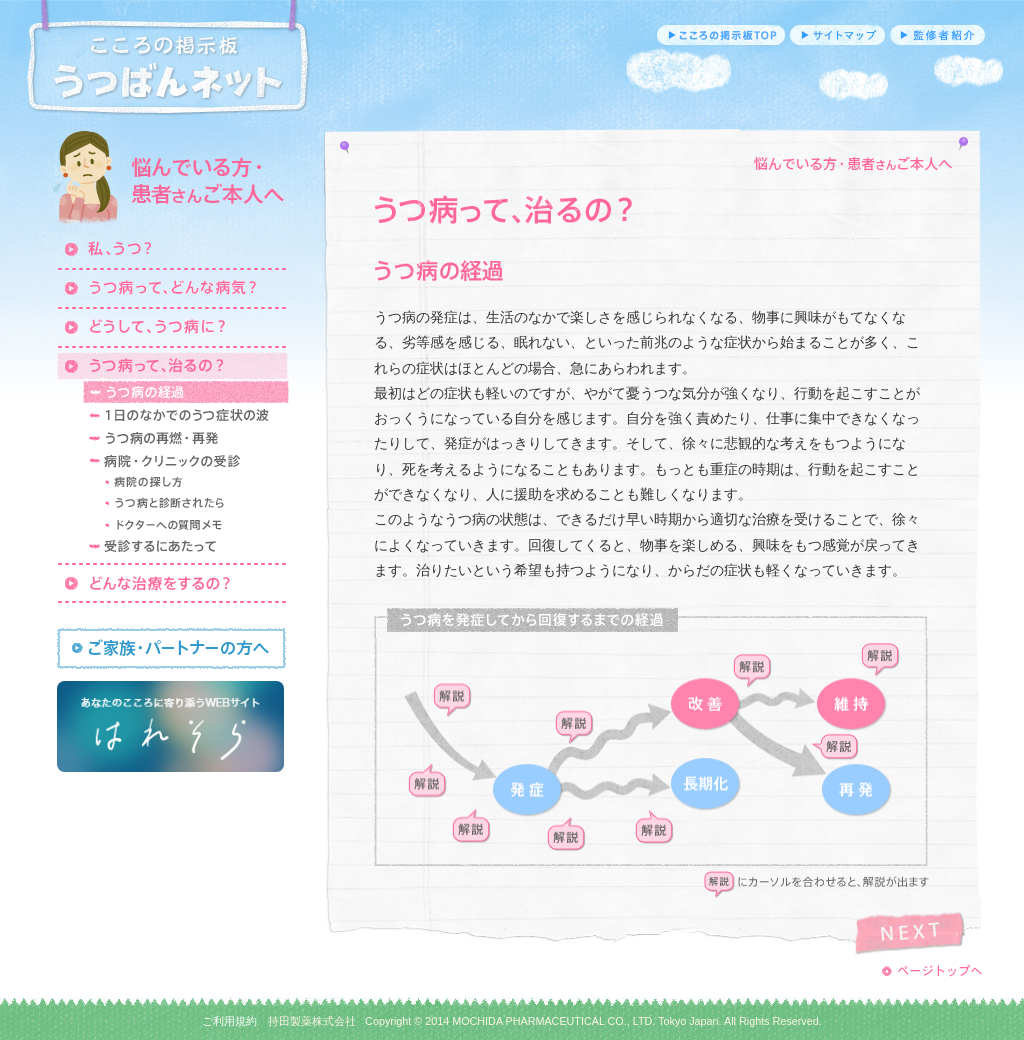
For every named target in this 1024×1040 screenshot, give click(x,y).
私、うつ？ (172, 248)
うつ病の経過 (186, 392)
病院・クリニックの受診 (186, 461)
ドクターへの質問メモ (194, 525)
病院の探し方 (194, 483)
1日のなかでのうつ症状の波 (186, 415)
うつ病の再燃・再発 (186, 438)
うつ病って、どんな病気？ (172, 287)
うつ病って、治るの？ (172, 365)
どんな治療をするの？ (172, 582)
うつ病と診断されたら (194, 504)
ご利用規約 (229, 1021)
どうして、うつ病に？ (172, 326)
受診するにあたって (186, 547)
